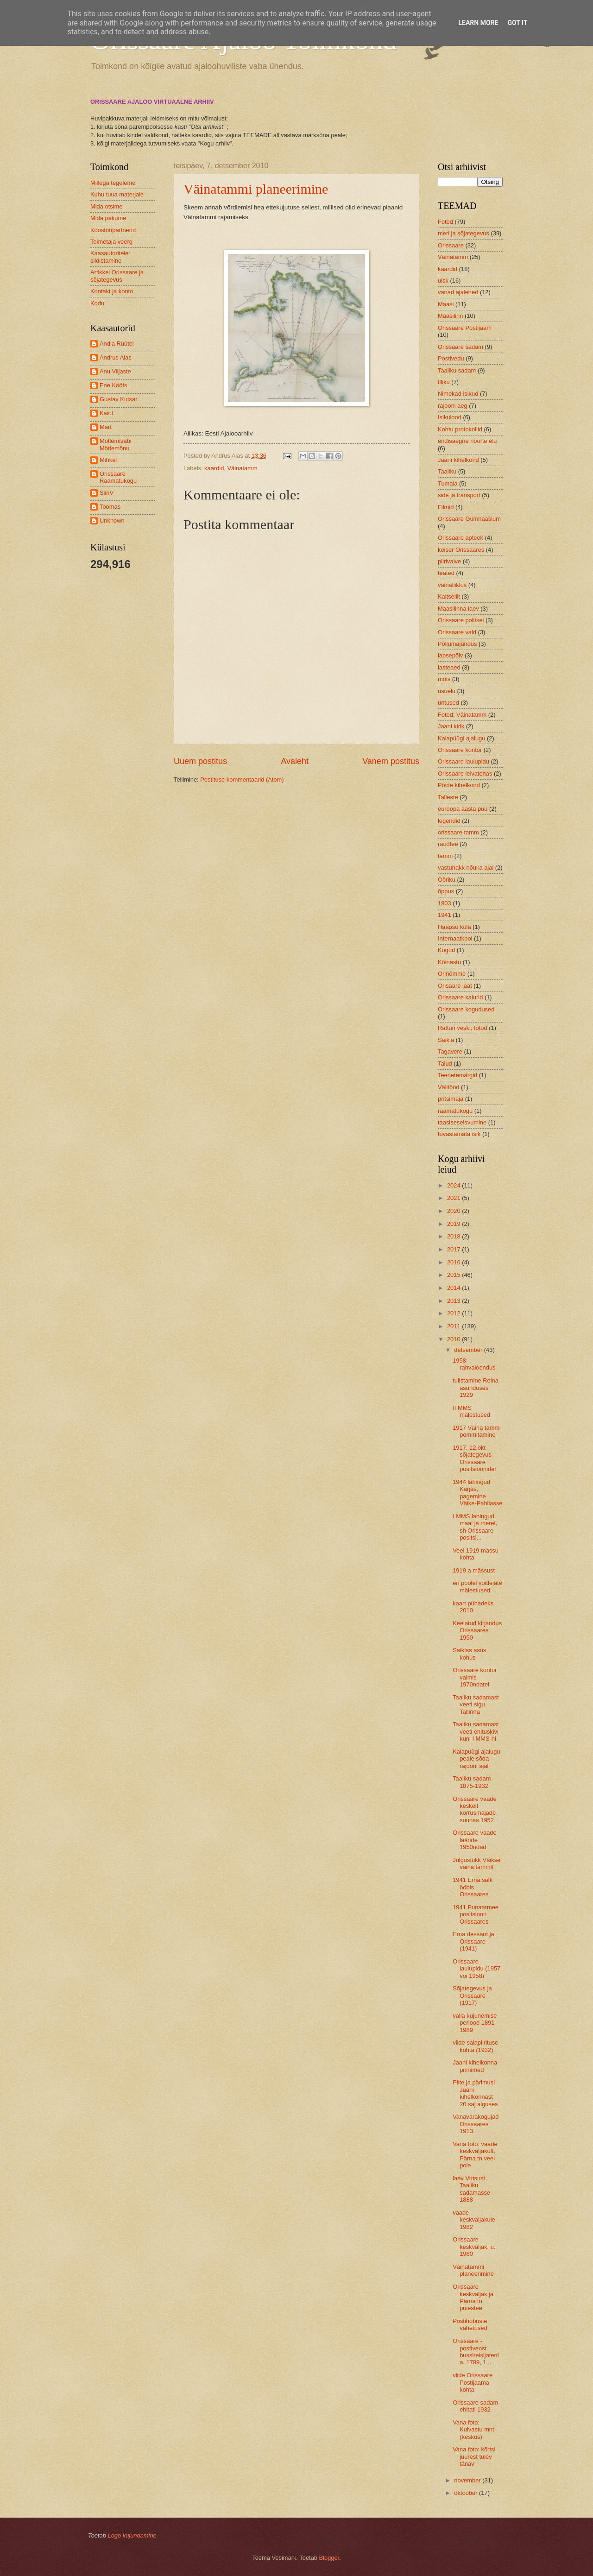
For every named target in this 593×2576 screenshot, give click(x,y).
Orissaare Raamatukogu (118, 477)
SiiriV (107, 492)
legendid (449, 820)
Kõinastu (449, 962)
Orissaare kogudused (466, 1009)
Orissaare (451, 245)
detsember (469, 1349)
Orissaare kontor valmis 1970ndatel (475, 1677)
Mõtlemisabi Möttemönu (116, 444)
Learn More (478, 22)
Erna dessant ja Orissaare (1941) (473, 1941)
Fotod (445, 221)
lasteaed (449, 667)
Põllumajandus (457, 643)
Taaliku (447, 471)
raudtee (448, 843)
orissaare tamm (458, 832)
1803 (444, 903)
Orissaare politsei (461, 620)
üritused (448, 702)
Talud (445, 1063)
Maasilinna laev (458, 608)
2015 (454, 1274)
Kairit (106, 413)
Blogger (329, 2557)
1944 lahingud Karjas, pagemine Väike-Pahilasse (477, 1492)
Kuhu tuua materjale (117, 194)
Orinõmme (452, 973)
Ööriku (446, 879)
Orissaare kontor (460, 749)
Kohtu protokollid (460, 429)
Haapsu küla (454, 926)
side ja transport (459, 495)
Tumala (447, 483)
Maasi (446, 304)
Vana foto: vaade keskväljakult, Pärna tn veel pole (475, 2154)
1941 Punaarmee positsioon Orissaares (475, 1914)
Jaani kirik (451, 726)
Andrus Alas (116, 357)
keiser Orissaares (461, 549)
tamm (445, 855)
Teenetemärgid (457, 1075)
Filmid (446, 507)
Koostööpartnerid (113, 230)
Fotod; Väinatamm (462, 714)
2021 (454, 1197)
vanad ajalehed (458, 292)
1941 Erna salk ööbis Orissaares (472, 1887)
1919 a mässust (474, 1570)
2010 (454, 1339)
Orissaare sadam (460, 346)
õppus (446, 891)
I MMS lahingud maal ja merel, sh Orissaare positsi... (475, 1527)
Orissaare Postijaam (465, 327)
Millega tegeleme (112, 182)
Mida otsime (106, 206)
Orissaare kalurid (460, 997)
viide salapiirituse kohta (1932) (475, 2046)
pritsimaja (450, 1098)
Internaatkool (455, 938)
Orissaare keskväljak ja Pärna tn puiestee (473, 2297)
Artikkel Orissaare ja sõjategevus (117, 276)
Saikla (446, 1039)
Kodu (97, 303)
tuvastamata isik (459, 1133)
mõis (444, 679)
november (468, 2480)
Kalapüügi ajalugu (461, 738)
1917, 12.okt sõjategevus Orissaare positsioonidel (474, 1458)
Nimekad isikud (458, 393)
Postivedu (451, 358)
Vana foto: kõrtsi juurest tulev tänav (474, 2456)
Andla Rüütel (117, 343)
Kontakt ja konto (111, 291)
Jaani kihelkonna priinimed (475, 2066)
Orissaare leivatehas (465, 773)
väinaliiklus (452, 584)
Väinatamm (242, 468)
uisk (443, 280)
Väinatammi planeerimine (255, 188)
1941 (444, 914)
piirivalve (449, 561)
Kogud (446, 950)
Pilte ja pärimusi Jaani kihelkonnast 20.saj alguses (475, 2093)
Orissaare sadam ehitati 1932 (475, 2406)
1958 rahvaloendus (474, 1364)
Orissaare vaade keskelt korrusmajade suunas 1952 (474, 1809)
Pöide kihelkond (459, 785)
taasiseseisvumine (462, 1122)
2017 (454, 1249)
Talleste (448, 797)
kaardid (214, 468)
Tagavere (450, 1051)
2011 (454, 1326)
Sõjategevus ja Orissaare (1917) (472, 1995)
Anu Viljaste (115, 371)
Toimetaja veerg (111, 241)
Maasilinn (450, 315)
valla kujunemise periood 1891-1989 (475, 2022)
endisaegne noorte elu (467, 440)
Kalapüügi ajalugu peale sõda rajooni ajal (476, 1758)
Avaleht (295, 761)
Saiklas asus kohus (469, 1654)
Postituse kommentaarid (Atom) (242, 779)
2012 (454, 1313)
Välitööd (449, 1087)
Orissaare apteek (460, 537)
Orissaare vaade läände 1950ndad (474, 1839)
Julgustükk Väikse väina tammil (476, 1863)
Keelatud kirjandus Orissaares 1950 (477, 1630)
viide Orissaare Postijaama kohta (472, 2382)
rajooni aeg (452, 405)
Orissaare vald (457, 632)
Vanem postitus (390, 761)
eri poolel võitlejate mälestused (477, 1586)
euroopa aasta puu (462, 808)
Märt (106, 426)
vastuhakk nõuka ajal (465, 867)
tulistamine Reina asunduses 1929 (475, 1387)
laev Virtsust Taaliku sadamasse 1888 (471, 2189)
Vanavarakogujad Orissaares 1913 (475, 2123)
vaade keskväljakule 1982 (474, 2219)
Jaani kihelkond (458, 459)
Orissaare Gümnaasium (469, 518)
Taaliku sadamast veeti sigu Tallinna (475, 1704)
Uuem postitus (200, 761)
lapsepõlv (450, 655)
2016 (454, 1262)
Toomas (110, 506)
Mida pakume (108, 218)
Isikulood (449, 417)
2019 (454, 1223)
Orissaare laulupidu (463, 761)
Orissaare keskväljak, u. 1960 (474, 2246)
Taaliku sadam (457, 370)
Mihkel (108, 459)
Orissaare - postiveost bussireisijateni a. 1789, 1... (475, 2351)
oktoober (466, 2492)
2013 (454, 1300)
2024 (454, 1185)
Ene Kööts (113, 385)
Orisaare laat (455, 985)
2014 (454, 1287)
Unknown (112, 520)
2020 (454, 1210)
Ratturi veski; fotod (462, 1027)
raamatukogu (455, 1110)
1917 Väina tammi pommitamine (477, 1431)
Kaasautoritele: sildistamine (110, 257)
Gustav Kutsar (119, 399)
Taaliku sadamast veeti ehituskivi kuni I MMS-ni (475, 1731)
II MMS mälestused (471, 1411)
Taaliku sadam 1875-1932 (472, 1782)
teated (446, 572)
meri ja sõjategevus (463, 233)
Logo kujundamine (131, 2535)
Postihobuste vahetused (470, 2324)
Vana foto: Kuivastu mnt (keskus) (473, 2429)
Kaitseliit (449, 596)
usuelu (446, 691)
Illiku (444, 382)
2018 (454, 1236)
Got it (517, 22)
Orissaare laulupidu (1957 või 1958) (476, 1968)
